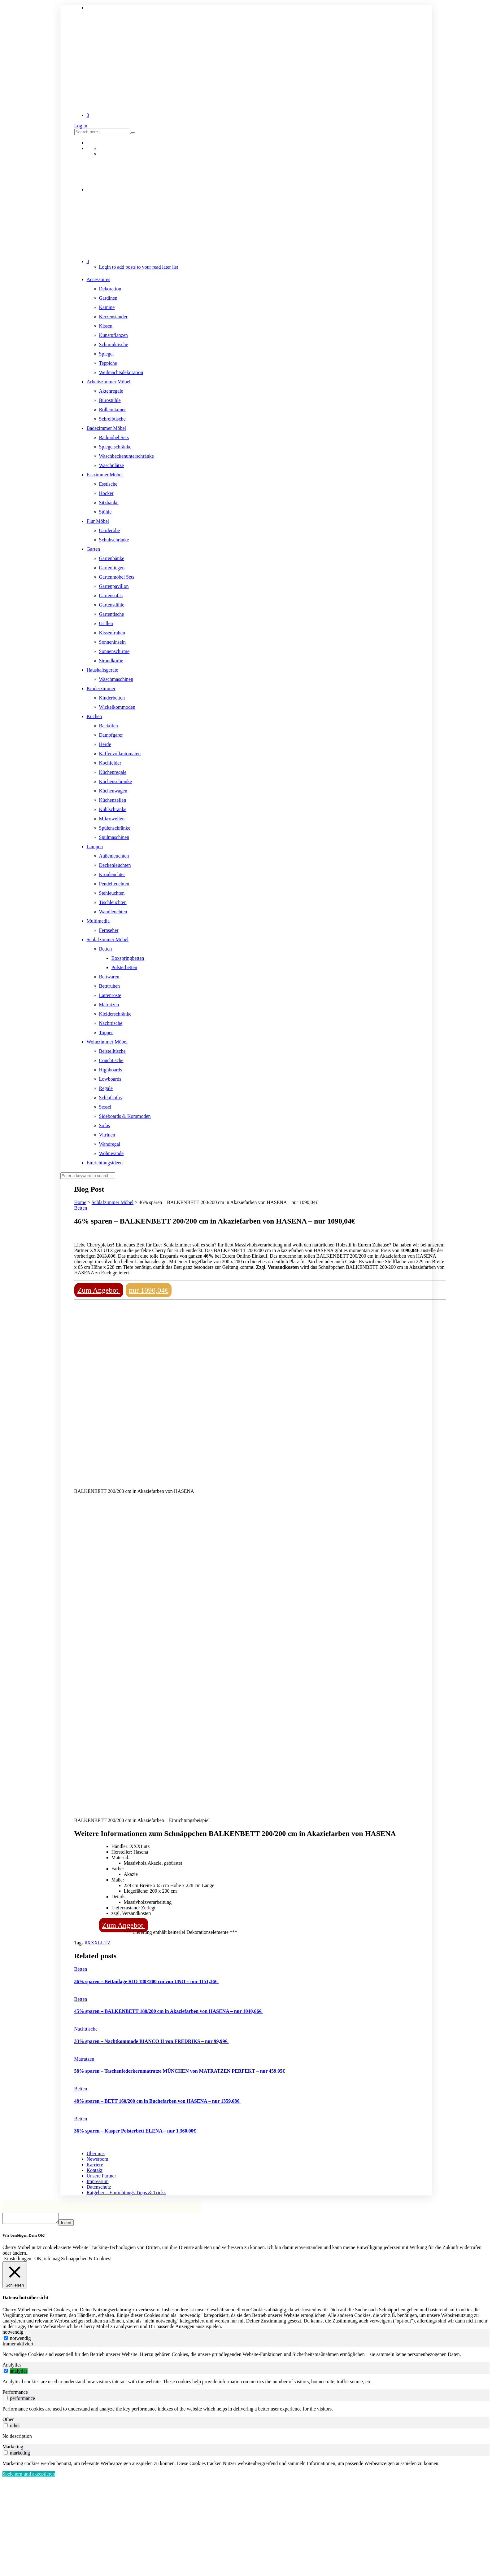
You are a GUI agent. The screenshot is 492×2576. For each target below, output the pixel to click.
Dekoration (110, 288)
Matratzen (109, 1004)
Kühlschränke (113, 809)
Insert (72, 2224)
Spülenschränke (114, 828)
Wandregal (109, 1144)
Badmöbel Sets (114, 437)
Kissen (106, 326)
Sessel (105, 1106)
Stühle (105, 511)
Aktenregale (111, 391)
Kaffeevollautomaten (120, 753)
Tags (79, 1942)
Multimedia (98, 921)
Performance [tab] (15, 2394)
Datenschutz (99, 2187)
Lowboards (110, 1079)
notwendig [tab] (13, 2333)
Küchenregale (113, 772)
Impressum (98, 2181)
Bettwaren (109, 976)
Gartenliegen (112, 567)
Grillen (106, 623)
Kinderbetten (112, 697)
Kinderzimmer (101, 688)
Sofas (104, 1125)
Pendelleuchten (114, 883)
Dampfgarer (111, 735)
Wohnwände (111, 1153)
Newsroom (97, 2159)
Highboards (110, 1069)
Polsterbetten (124, 967)
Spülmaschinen (114, 837)
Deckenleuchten (115, 865)
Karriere (95, 2164)
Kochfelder (110, 762)
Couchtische (111, 1060)
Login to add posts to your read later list (138, 267)
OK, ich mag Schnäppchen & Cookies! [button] (73, 2260)
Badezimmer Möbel (106, 428)
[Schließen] (14, 2276)
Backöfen (108, 725)
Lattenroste (110, 995)
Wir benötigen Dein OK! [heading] (24, 2237)
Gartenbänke (111, 558)
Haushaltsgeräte (102, 670)
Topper (106, 1032)
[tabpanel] (246, 2356)
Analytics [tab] (11, 2366)
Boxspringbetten (127, 958)
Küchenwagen (113, 790)
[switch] (6, 2373)
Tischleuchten (113, 902)
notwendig (20, 2340)
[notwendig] (6, 2340)
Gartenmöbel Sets (116, 577)
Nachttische (111, 1023)
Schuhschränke (114, 539)
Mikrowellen (112, 818)
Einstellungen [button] (17, 2260)
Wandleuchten (113, 911)
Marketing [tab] (12, 2448)
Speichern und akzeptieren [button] (28, 2475)
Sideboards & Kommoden (125, 1116)
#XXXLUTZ (98, 1942)
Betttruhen (109, 986)
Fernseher (109, 930)
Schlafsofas (110, 1097)
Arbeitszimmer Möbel (109, 381)
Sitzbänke (109, 502)
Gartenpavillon (114, 586)
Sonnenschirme (114, 651)
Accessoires (98, 279)
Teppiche (108, 363)
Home (80, 1202)
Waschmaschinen (116, 679)
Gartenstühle (111, 604)
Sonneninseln (112, 642)
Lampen (95, 846)
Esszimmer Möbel (105, 474)
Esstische (108, 484)
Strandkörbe (111, 660)
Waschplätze (111, 465)
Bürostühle (110, 400)
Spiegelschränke (115, 446)
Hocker (106, 493)
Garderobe (109, 530)
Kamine (107, 307)
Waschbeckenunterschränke (126, 456)
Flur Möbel (98, 521)
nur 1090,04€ (148, 1290)
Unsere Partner (101, 2175)
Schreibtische (112, 418)
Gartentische (111, 614)
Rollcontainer (112, 409)
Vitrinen (107, 1134)
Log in (80, 125)
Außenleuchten (114, 855)
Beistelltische (112, 1051)
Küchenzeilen (112, 800)
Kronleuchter (112, 874)
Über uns (96, 2153)
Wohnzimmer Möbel (107, 1041)
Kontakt (95, 2170)
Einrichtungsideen (105, 1162)
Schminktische (113, 344)
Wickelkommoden (117, 707)
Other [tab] (8, 2421)
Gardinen (108, 298)
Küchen (94, 716)
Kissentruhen (112, 632)
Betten (105, 948)
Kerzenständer (113, 316)
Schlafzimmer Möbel (108, 939)
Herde (105, 744)
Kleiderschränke (115, 1014)
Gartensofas (111, 595)
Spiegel (106, 353)
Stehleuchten (112, 893)
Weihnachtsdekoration (121, 372)
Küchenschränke (115, 781)
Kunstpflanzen (113, 335)
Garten (93, 549)
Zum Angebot (98, 1290)
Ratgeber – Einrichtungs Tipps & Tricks (126, 2192)
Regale (106, 1088)
